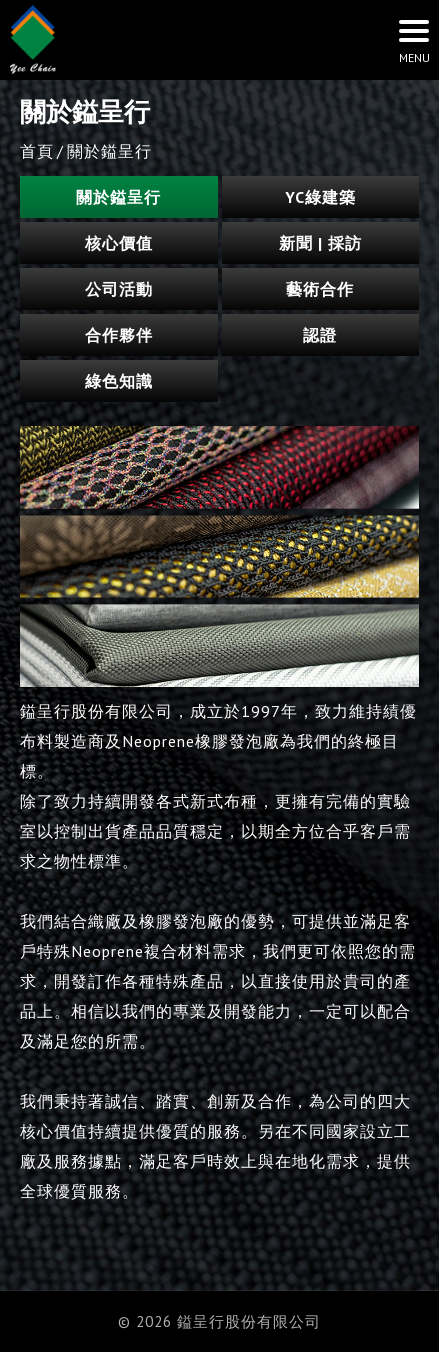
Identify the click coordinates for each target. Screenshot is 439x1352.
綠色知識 (119, 381)
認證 (320, 335)
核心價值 (119, 243)
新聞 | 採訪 (320, 243)
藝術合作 (320, 289)
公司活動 (119, 289)
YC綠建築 (320, 197)
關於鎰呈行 (118, 197)
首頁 (37, 151)
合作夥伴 (119, 335)
